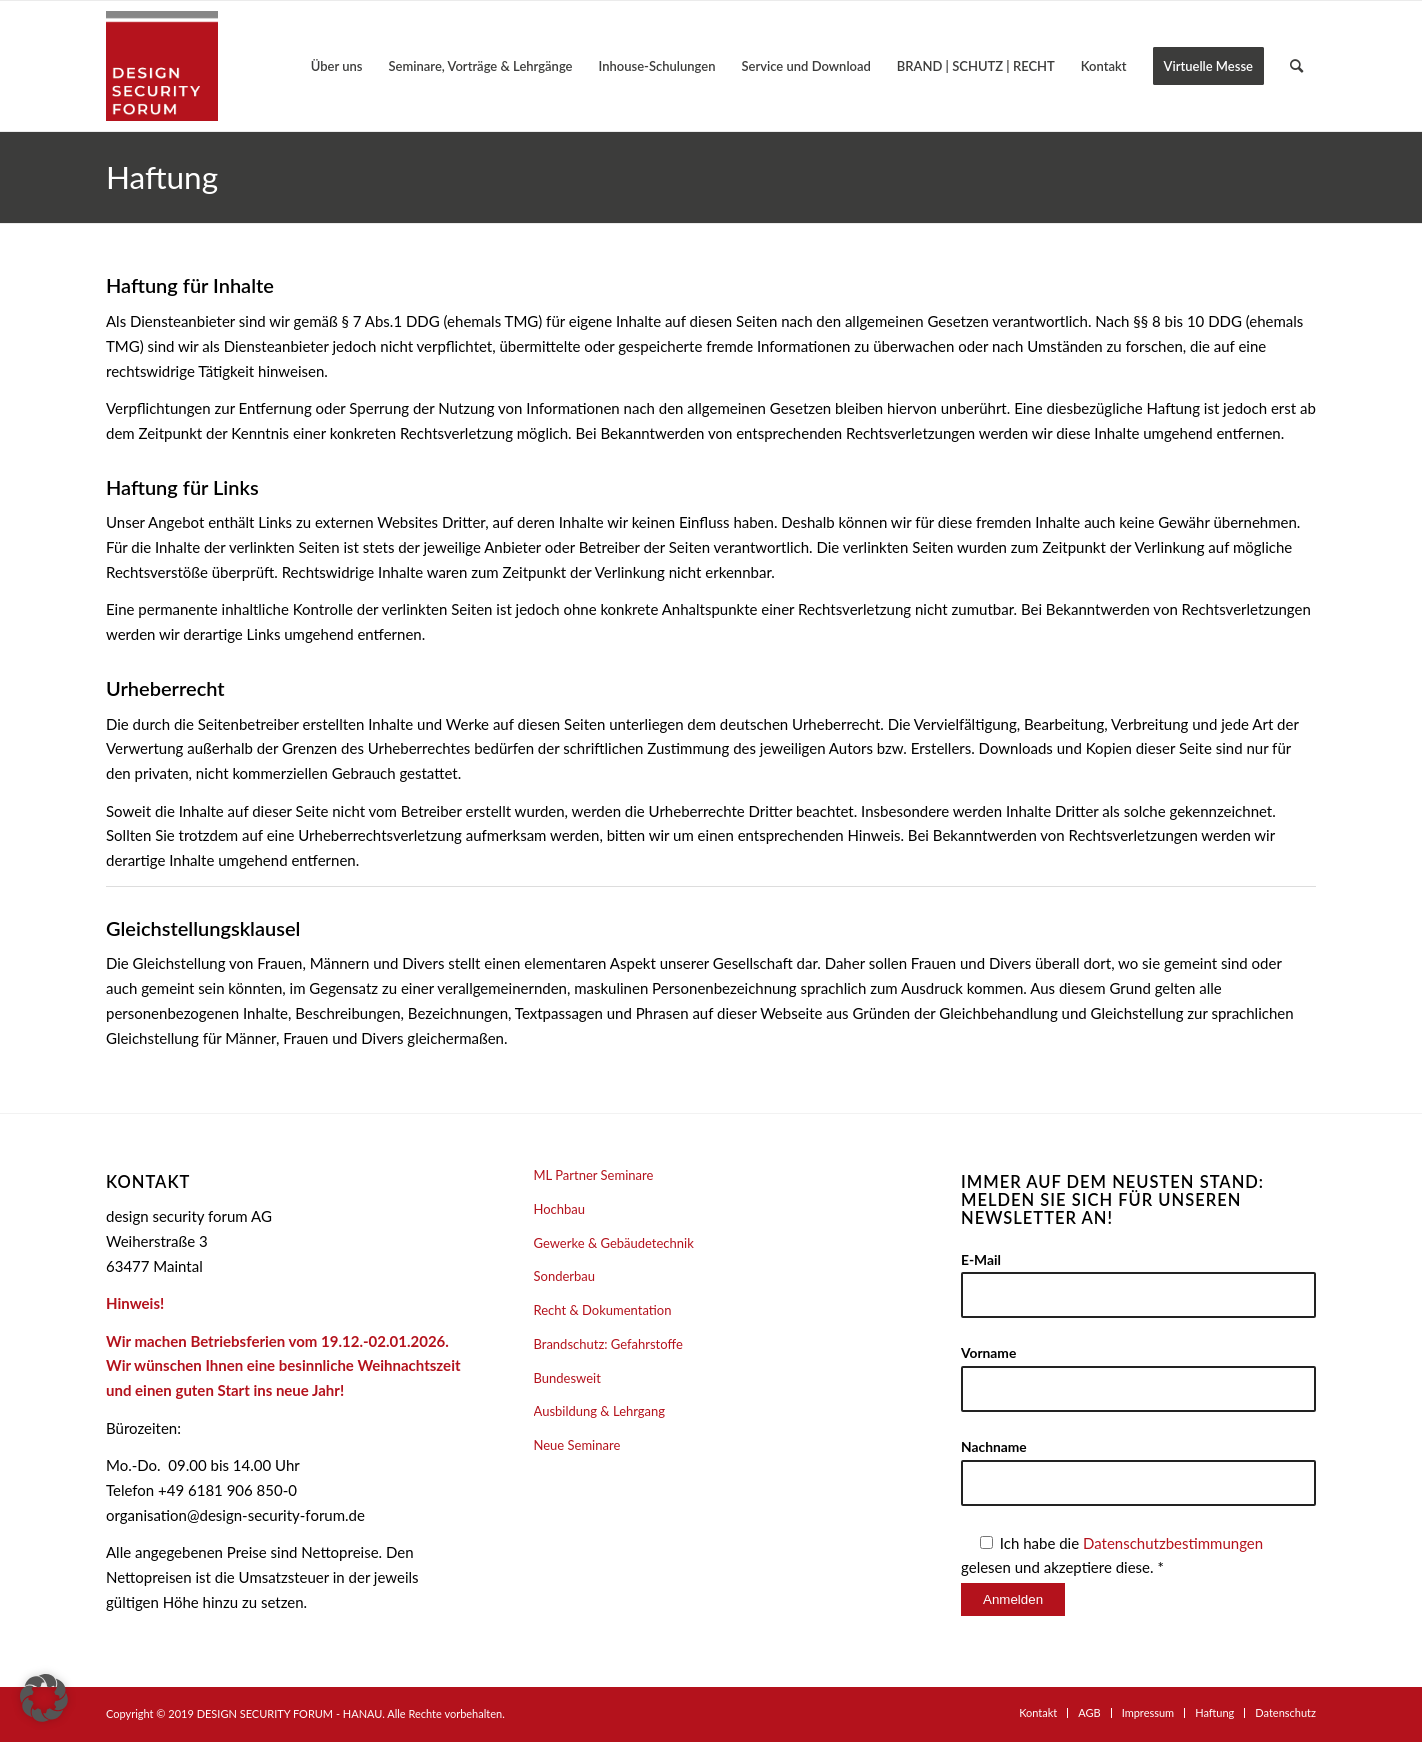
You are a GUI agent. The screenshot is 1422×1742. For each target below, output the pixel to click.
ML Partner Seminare (594, 1175)
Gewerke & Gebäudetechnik (614, 1243)
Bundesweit (567, 1378)
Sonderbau (565, 1276)
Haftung (162, 177)
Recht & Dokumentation (603, 1310)
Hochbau (560, 1209)
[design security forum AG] (162, 66)
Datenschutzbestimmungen (1173, 1543)
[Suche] (1296, 66)
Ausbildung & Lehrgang (600, 1411)
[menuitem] (337, 66)
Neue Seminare (577, 1445)
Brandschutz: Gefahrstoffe (608, 1344)
